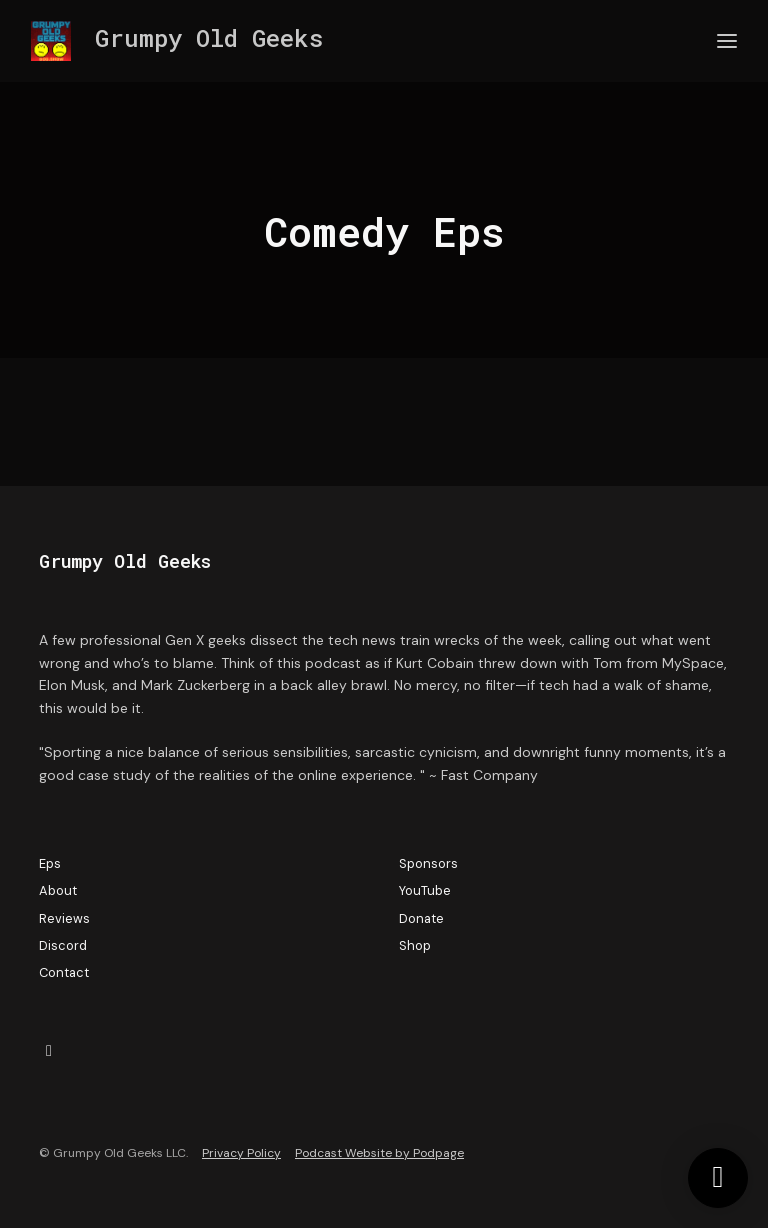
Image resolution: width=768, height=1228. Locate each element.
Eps (50, 863)
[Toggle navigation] (727, 41)
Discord (63, 945)
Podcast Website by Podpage (379, 1153)
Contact (64, 972)
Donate (421, 918)
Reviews (64, 918)
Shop (415, 945)
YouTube (425, 890)
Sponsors (428, 863)
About (58, 890)
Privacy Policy (241, 1153)
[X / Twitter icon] (49, 1051)
